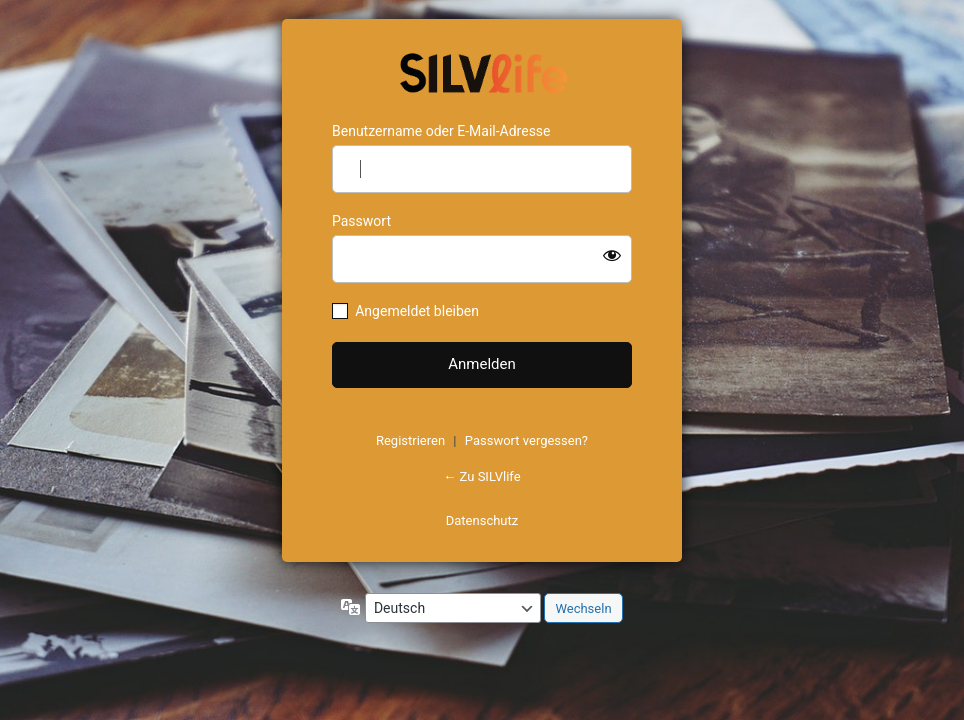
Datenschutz (482, 520)
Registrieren (410, 440)
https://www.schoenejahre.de (482, 71)
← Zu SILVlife (481, 476)
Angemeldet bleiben (417, 311)
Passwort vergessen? (526, 440)
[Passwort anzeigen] (612, 255)
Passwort (361, 221)
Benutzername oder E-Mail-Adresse (441, 131)
